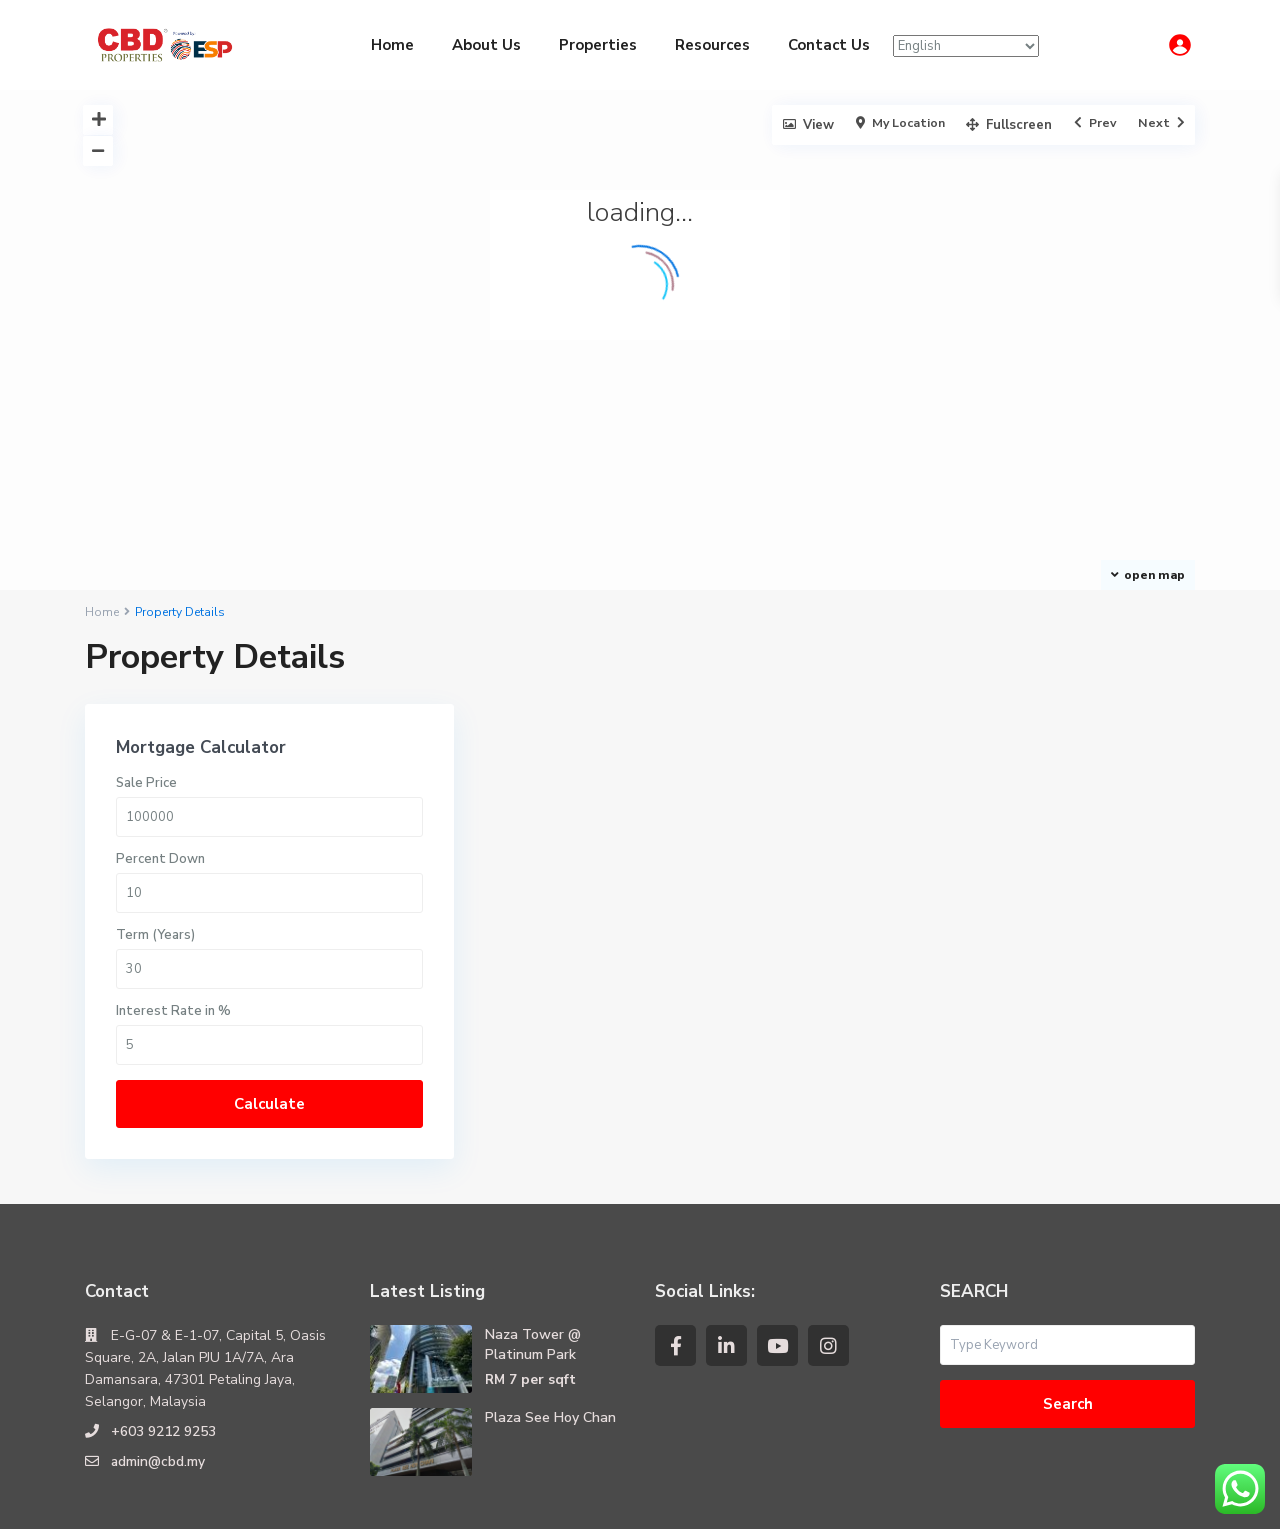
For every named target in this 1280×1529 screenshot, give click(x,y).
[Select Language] (966, 46)
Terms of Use (1152, 1498)
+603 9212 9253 (163, 1362)
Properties (598, 45)
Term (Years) (953, 866)
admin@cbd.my (158, 1392)
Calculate (1039, 1035)
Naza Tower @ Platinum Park (533, 1275)
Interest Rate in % (971, 942)
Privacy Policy (1035, 1498)
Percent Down (958, 790)
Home (392, 45)
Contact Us (829, 45)
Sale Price (944, 714)
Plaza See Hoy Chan (550, 1348)
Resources (712, 45)
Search (1068, 1335)
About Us (486, 45)
